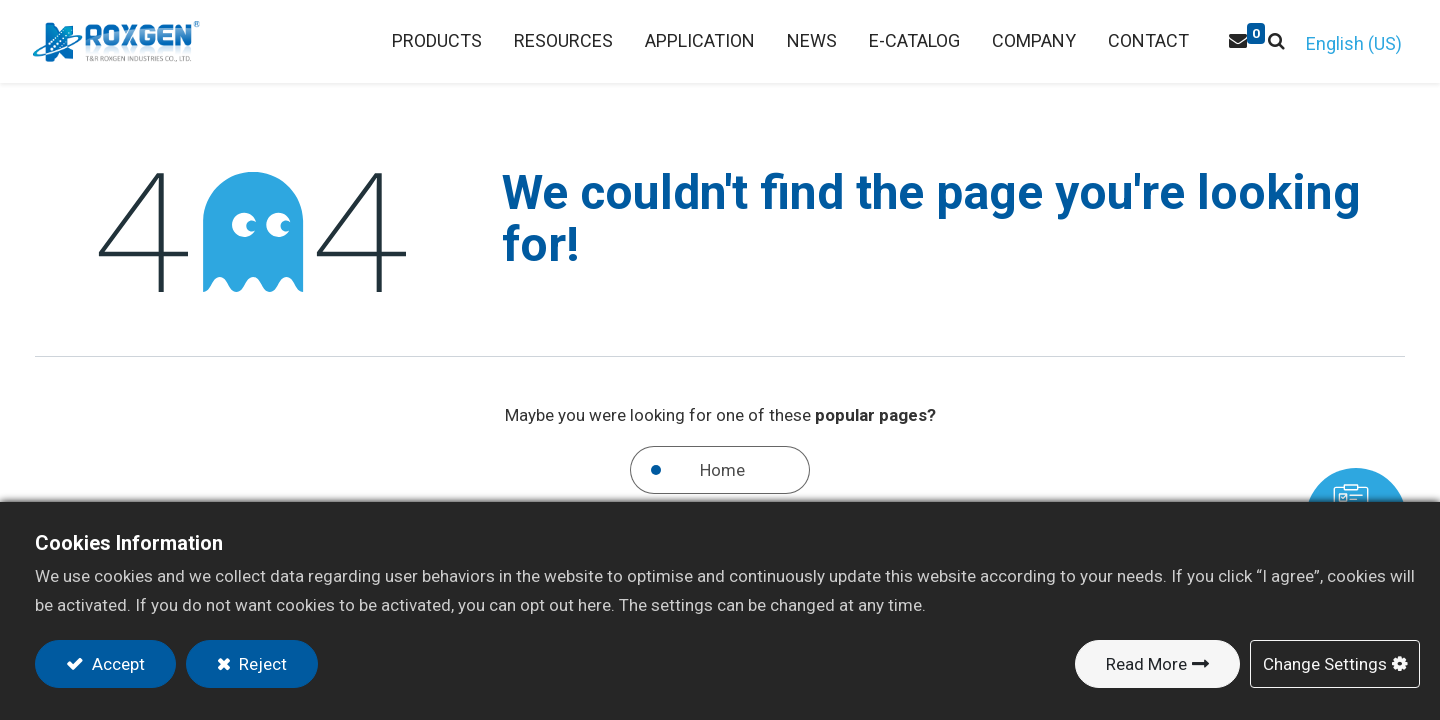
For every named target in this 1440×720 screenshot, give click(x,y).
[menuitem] (561, 41)
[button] (1274, 41)
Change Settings (1325, 664)
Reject (261, 664)
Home (722, 470)
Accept (116, 664)
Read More (1146, 664)
